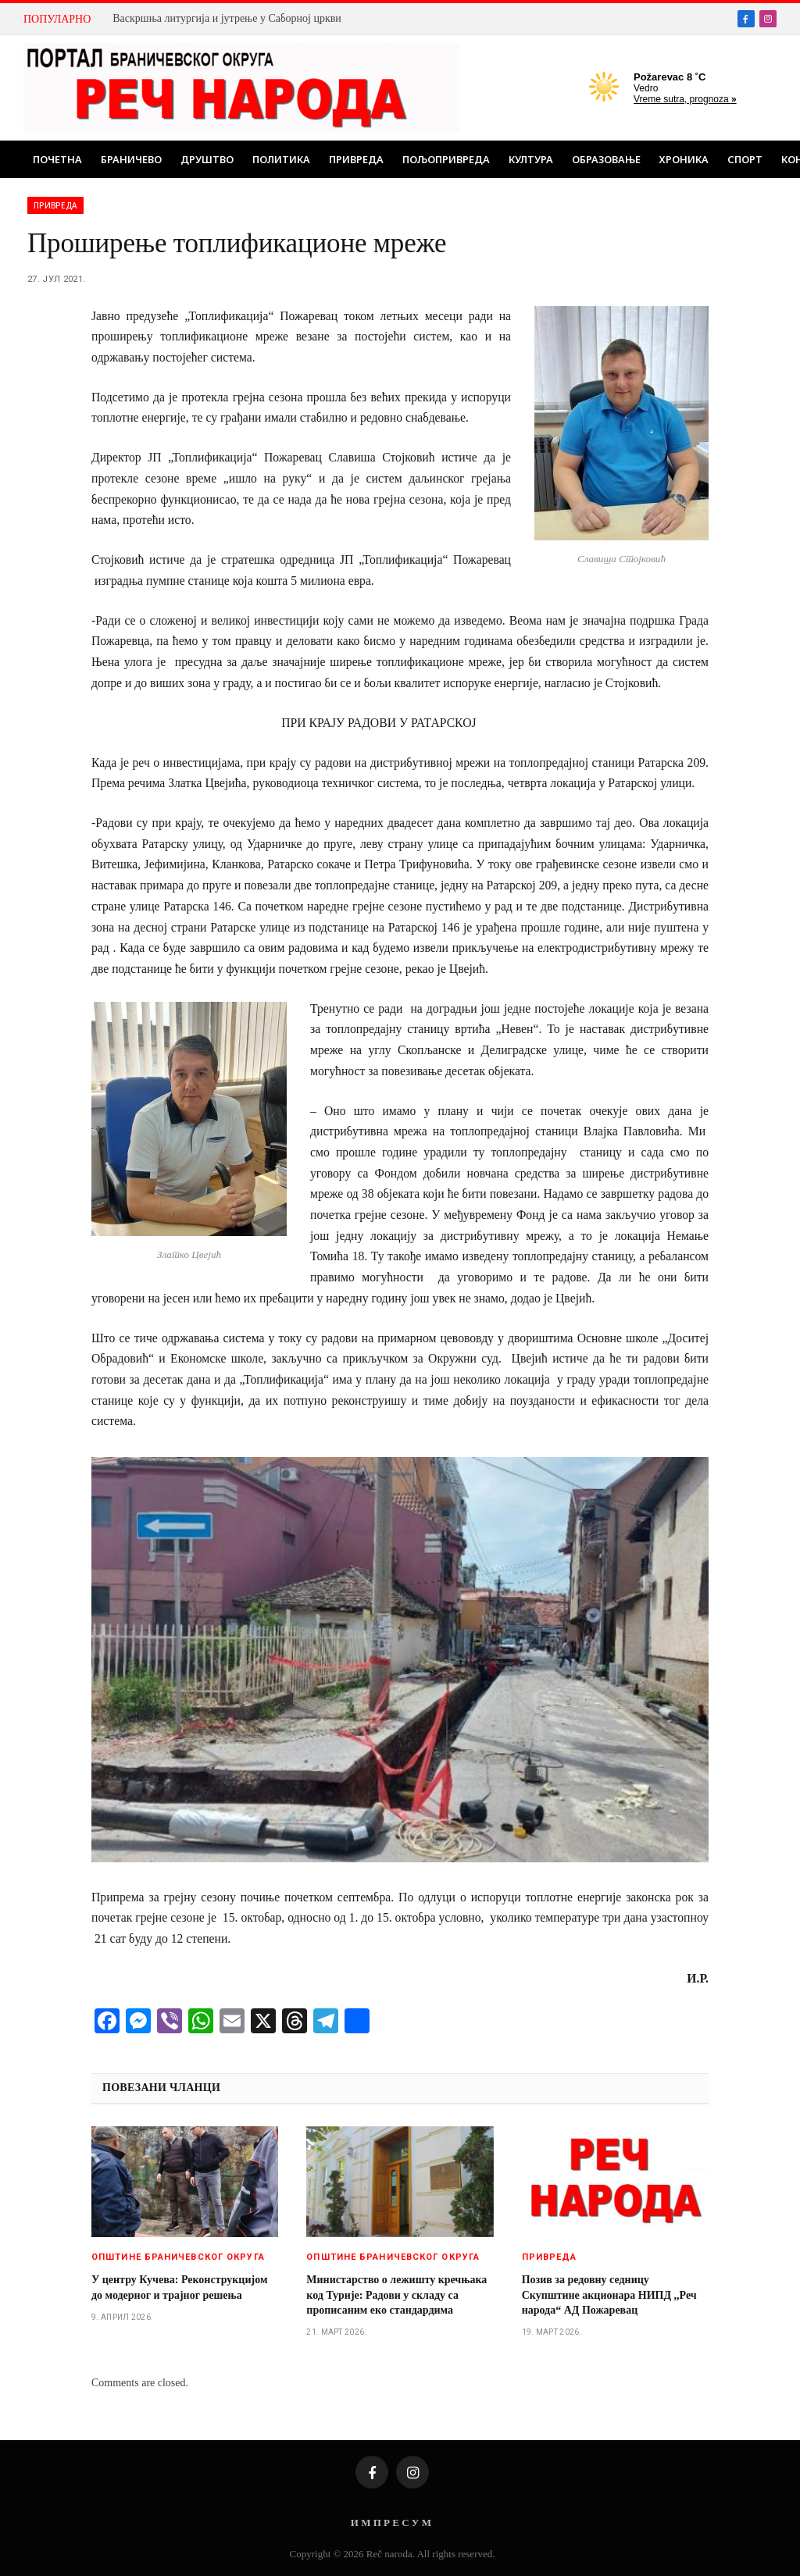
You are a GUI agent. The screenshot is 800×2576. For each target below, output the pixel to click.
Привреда (356, 159)
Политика (281, 159)
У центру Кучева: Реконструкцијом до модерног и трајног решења (179, 2287)
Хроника (684, 159)
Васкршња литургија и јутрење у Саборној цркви (226, 18)
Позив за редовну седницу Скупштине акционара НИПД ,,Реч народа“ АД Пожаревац (609, 2294)
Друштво (207, 159)
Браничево (131, 159)
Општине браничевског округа (178, 2257)
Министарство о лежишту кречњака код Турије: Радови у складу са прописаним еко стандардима (396, 2294)
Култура (531, 159)
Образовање (606, 159)
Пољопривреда (446, 159)
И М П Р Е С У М (391, 2522)
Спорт (744, 159)
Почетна (57, 159)
